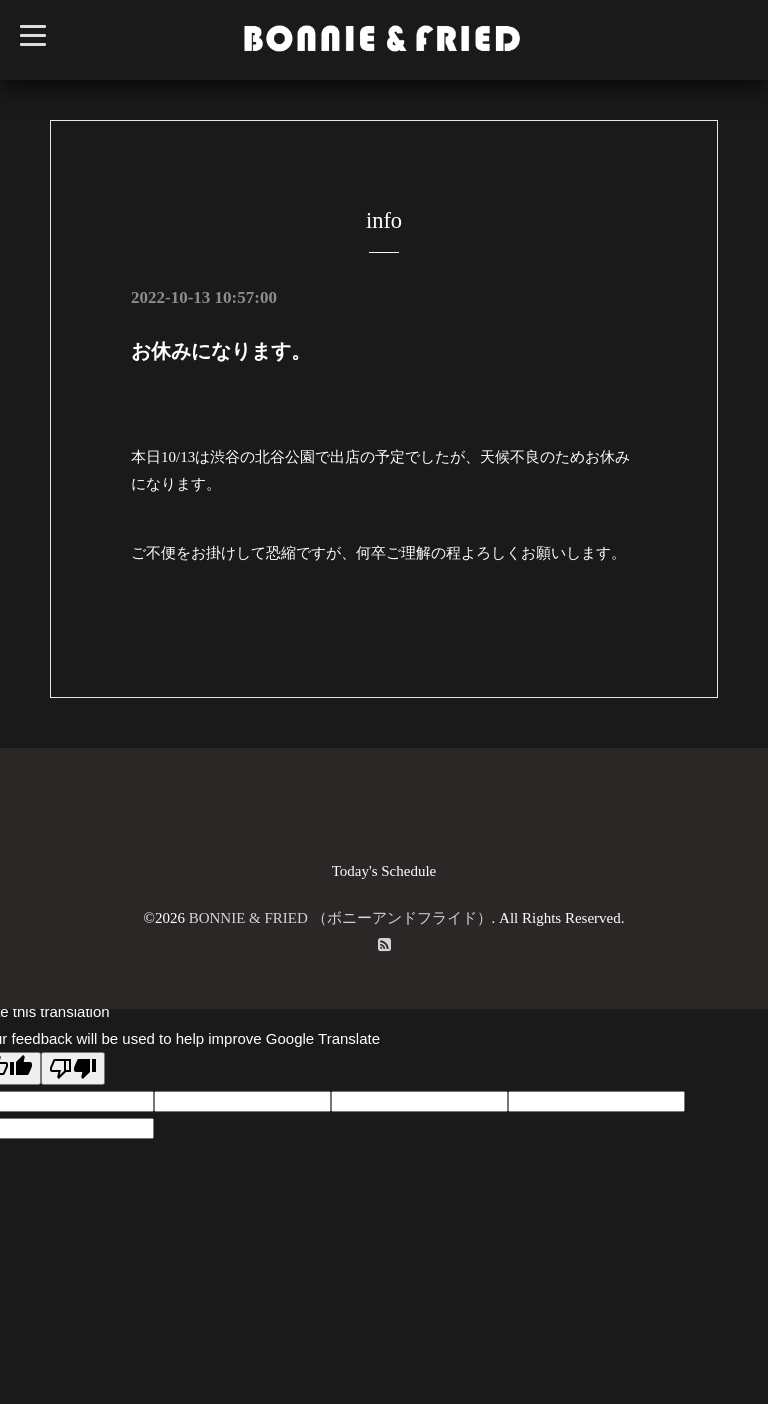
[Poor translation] (73, 1068)
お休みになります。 (221, 351)
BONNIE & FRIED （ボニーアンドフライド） (340, 918)
